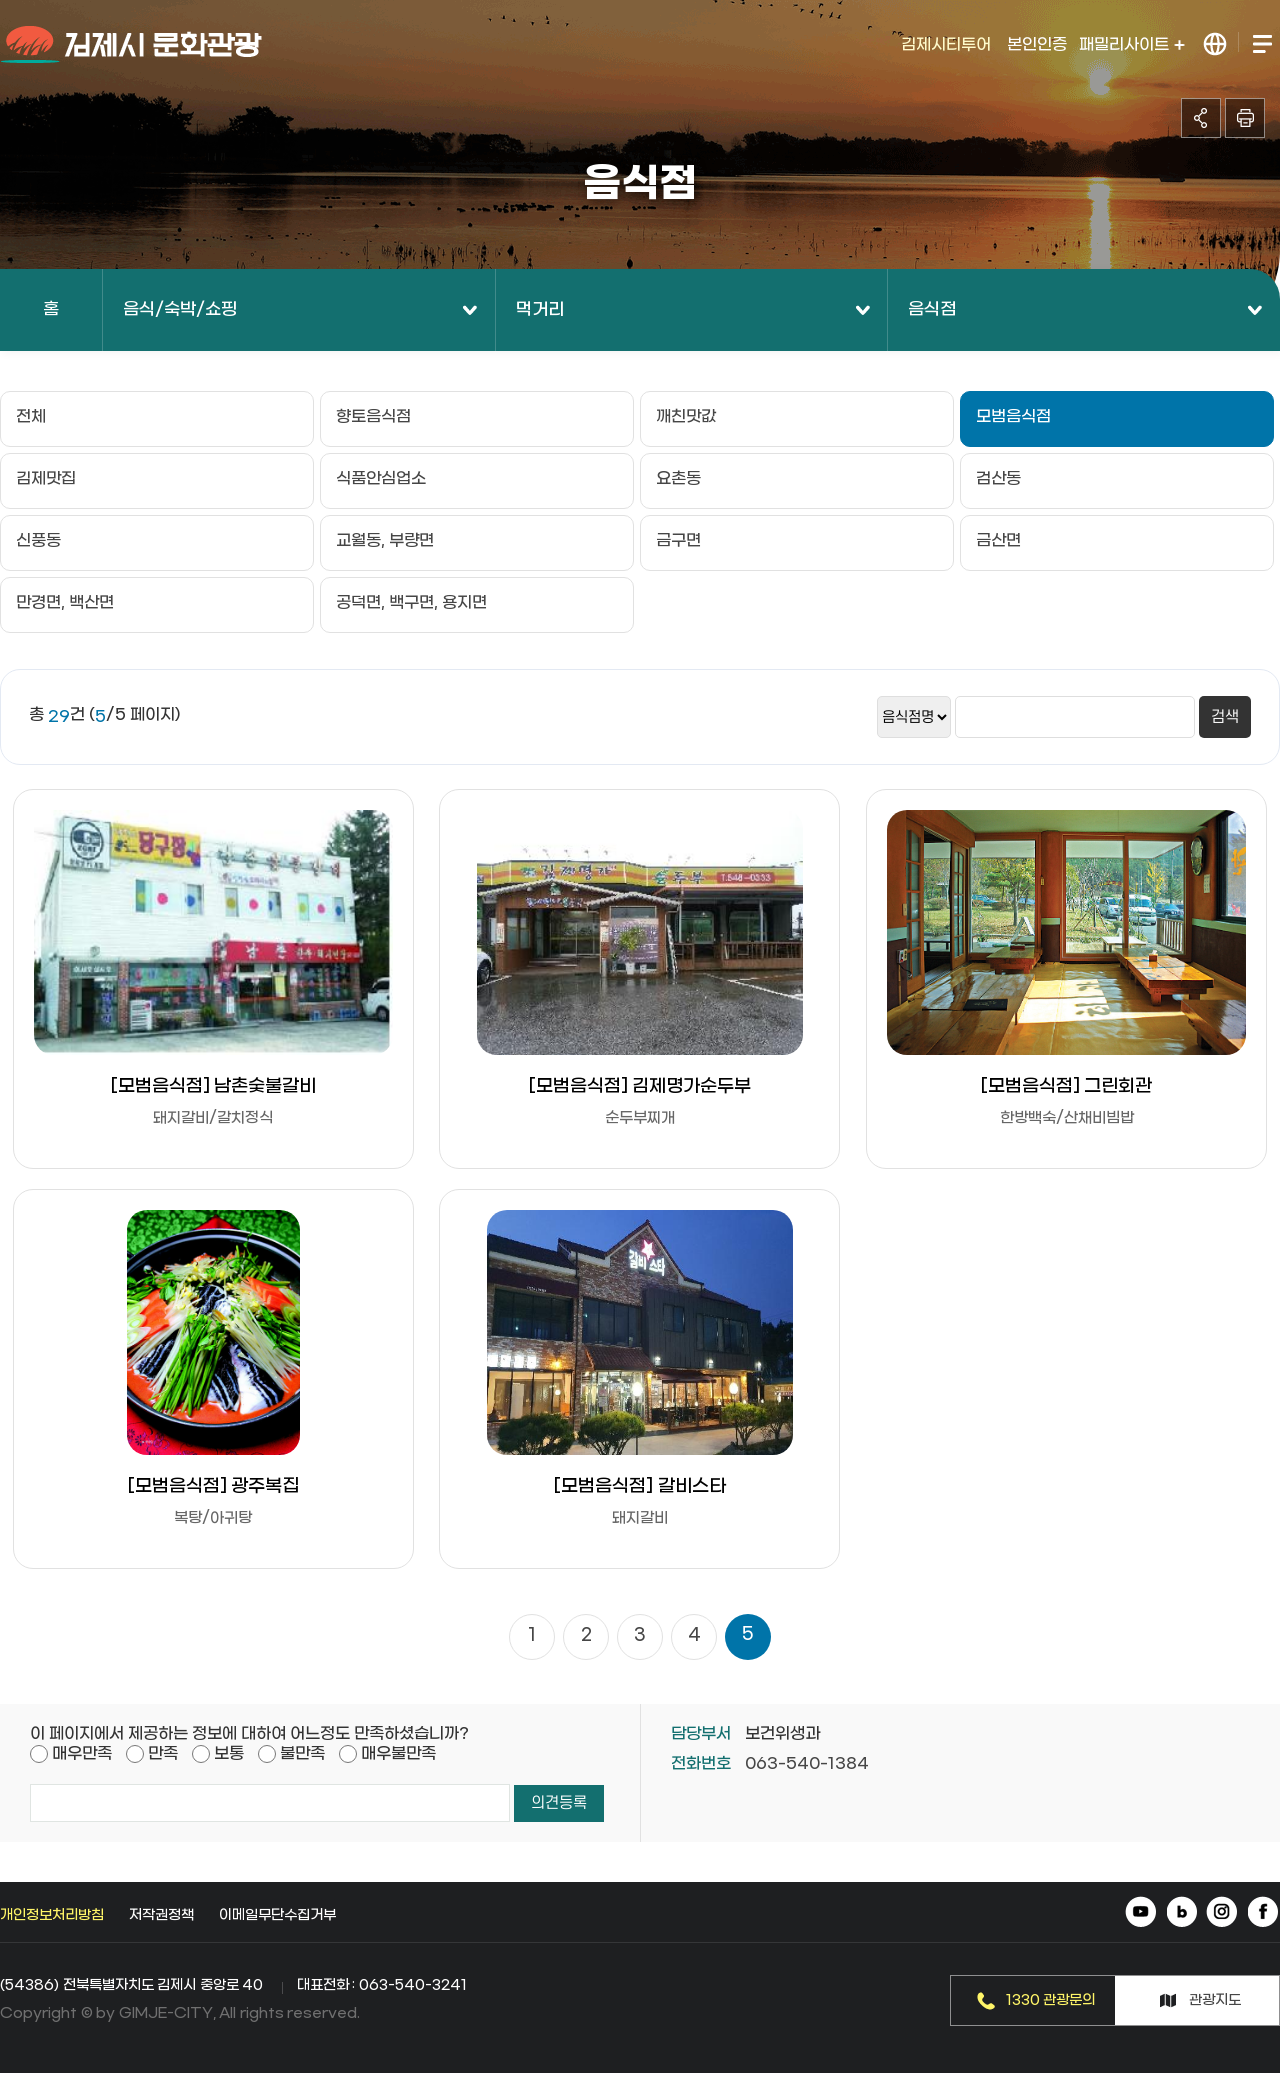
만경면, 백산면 (65, 602)
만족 (163, 1753)
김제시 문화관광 (132, 45)
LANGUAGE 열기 (1215, 44)
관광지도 (1215, 2000)
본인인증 (1037, 44)
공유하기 (1201, 118)
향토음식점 (373, 416)
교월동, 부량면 (385, 540)
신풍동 (38, 540)
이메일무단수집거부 (277, 1915)
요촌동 (678, 478)
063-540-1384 (807, 1763)
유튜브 (1142, 1913)
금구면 (678, 540)
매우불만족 (398, 1753)
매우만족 (82, 1753)
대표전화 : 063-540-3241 (382, 1985)
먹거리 (540, 310)
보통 (229, 1753)
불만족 (302, 1753)
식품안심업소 (381, 478)
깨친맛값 (686, 416)
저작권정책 (161, 1915)
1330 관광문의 (1051, 2000)
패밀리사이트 (1132, 44)
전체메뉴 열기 (1261, 44)
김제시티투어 (946, 44)
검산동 (998, 478)
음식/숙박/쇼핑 (180, 310)
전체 (31, 416)
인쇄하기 (1245, 118)
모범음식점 (1013, 416)
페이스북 (1262, 1913)
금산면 (998, 540)
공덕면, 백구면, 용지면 (411, 602)
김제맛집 (46, 478)
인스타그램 (1222, 1913)
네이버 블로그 (1182, 1913)
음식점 (932, 310)
